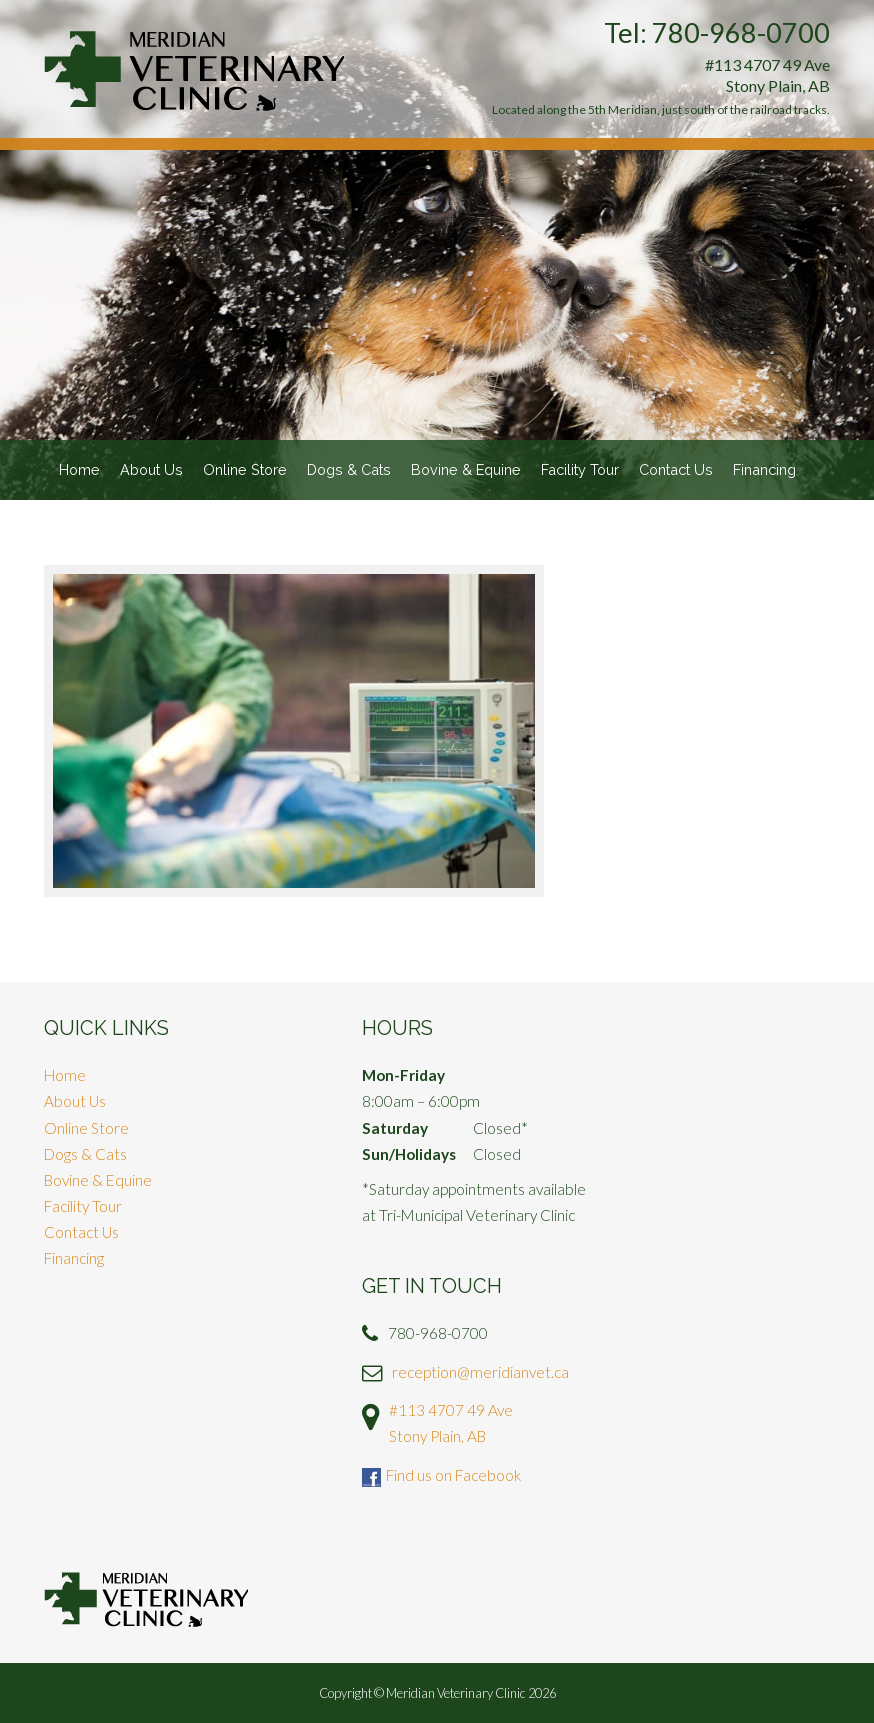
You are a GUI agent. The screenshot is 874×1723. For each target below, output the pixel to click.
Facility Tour (580, 469)
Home (79, 469)
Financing (764, 469)
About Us (151, 469)
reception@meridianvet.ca (480, 1372)
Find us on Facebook (453, 1475)
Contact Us (676, 469)
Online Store (245, 469)
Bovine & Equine (466, 469)
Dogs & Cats (349, 469)
